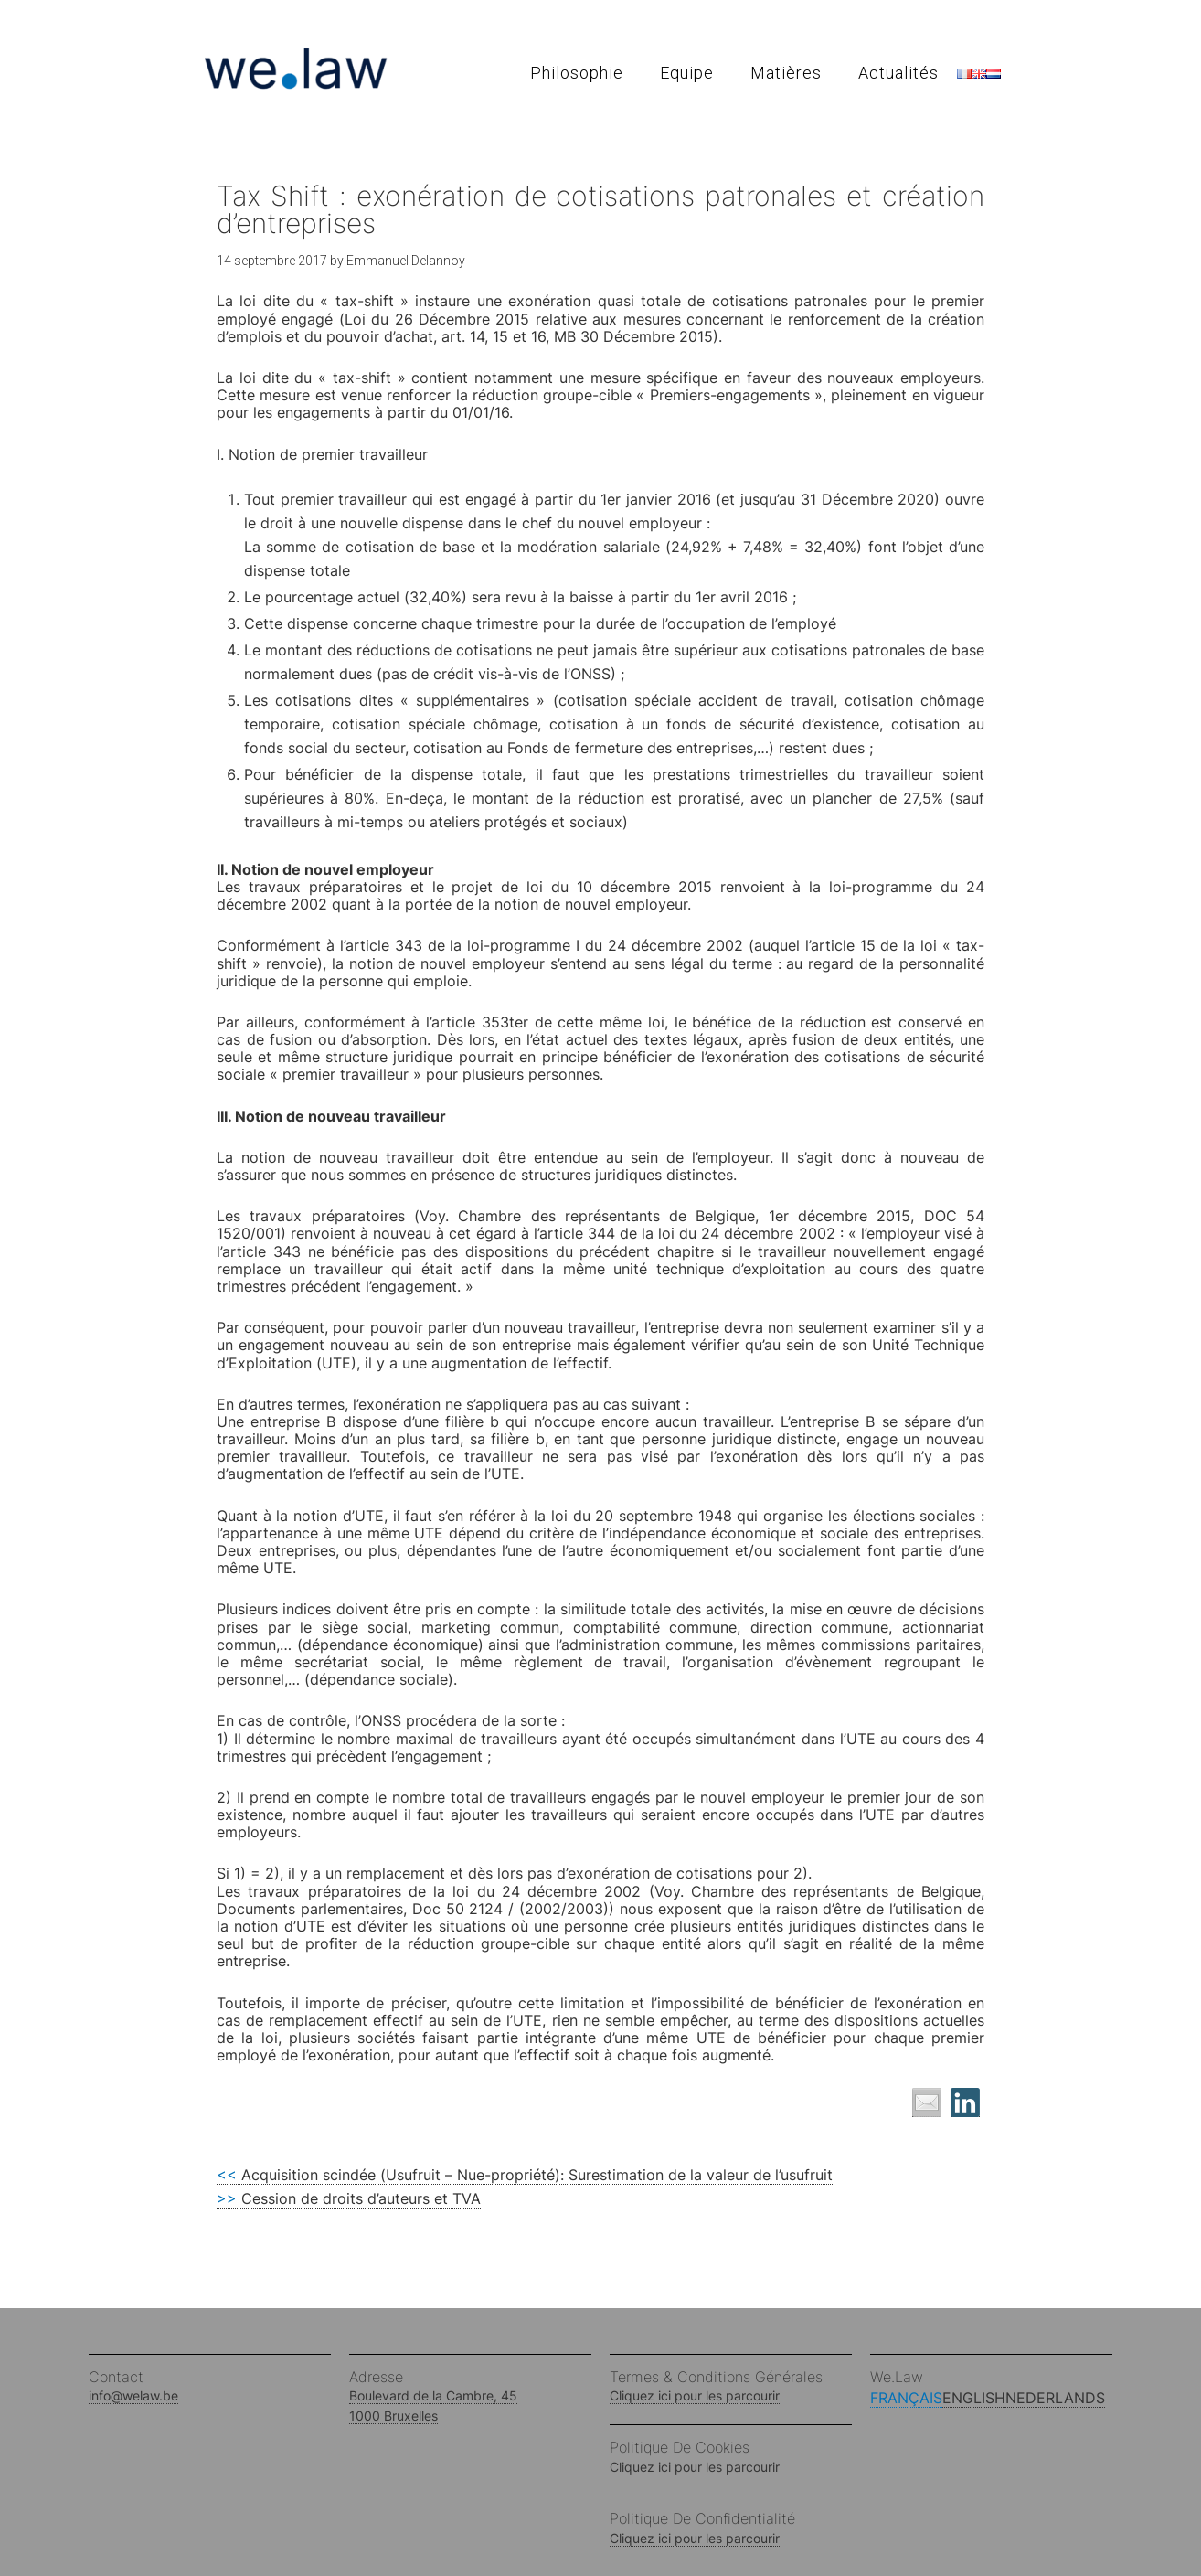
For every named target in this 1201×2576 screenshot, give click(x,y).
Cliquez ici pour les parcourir (695, 2395)
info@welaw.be (133, 2395)
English (973, 2398)
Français (906, 2398)
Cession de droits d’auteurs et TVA (349, 2198)
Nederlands (1055, 2398)
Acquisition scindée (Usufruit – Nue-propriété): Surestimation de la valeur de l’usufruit (525, 2175)
